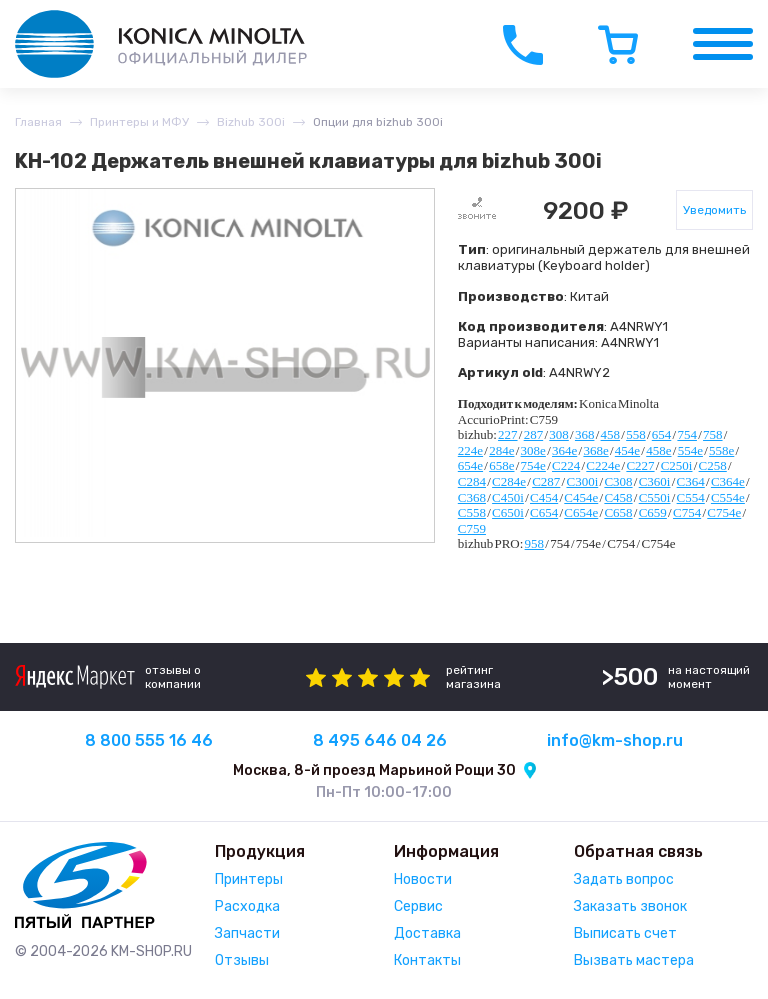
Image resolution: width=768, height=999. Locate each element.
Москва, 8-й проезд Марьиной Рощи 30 (374, 770)
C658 (618, 512)
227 (508, 434)
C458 (618, 497)
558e (721, 450)
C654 (544, 512)
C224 (566, 465)
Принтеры (249, 879)
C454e (581, 497)
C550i (655, 497)
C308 (618, 481)
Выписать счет (625, 933)
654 (662, 434)
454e (627, 450)
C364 (691, 481)
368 (585, 434)
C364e (728, 481)
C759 (472, 528)
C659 (653, 512)
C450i (508, 497)
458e (658, 450)
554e (690, 450)
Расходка (247, 906)
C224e (603, 465)
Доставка (427, 933)
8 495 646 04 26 (380, 740)
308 (559, 434)
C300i (582, 481)
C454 (544, 497)
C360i (655, 481)
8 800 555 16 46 (149, 740)
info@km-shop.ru (615, 740)
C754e (724, 512)
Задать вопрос (624, 879)
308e (533, 450)
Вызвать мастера (634, 960)
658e (501, 465)
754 (687, 434)
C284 (472, 481)
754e (533, 465)
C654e (581, 512)
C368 (472, 497)
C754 (687, 512)
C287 (546, 481)
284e (501, 450)
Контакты (427, 960)
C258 (713, 465)
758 (713, 434)
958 (535, 543)
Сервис (418, 906)
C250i (677, 465)
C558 (472, 512)
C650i (508, 512)
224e (470, 450)
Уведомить (714, 210)
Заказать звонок (630, 906)
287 (534, 434)
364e (564, 450)
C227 (640, 465)
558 (636, 434)
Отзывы (242, 960)
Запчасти (247, 933)
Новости (423, 879)
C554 (691, 497)
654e (470, 465)
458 (611, 434)
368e (595, 450)
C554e (728, 497)
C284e (509, 481)
